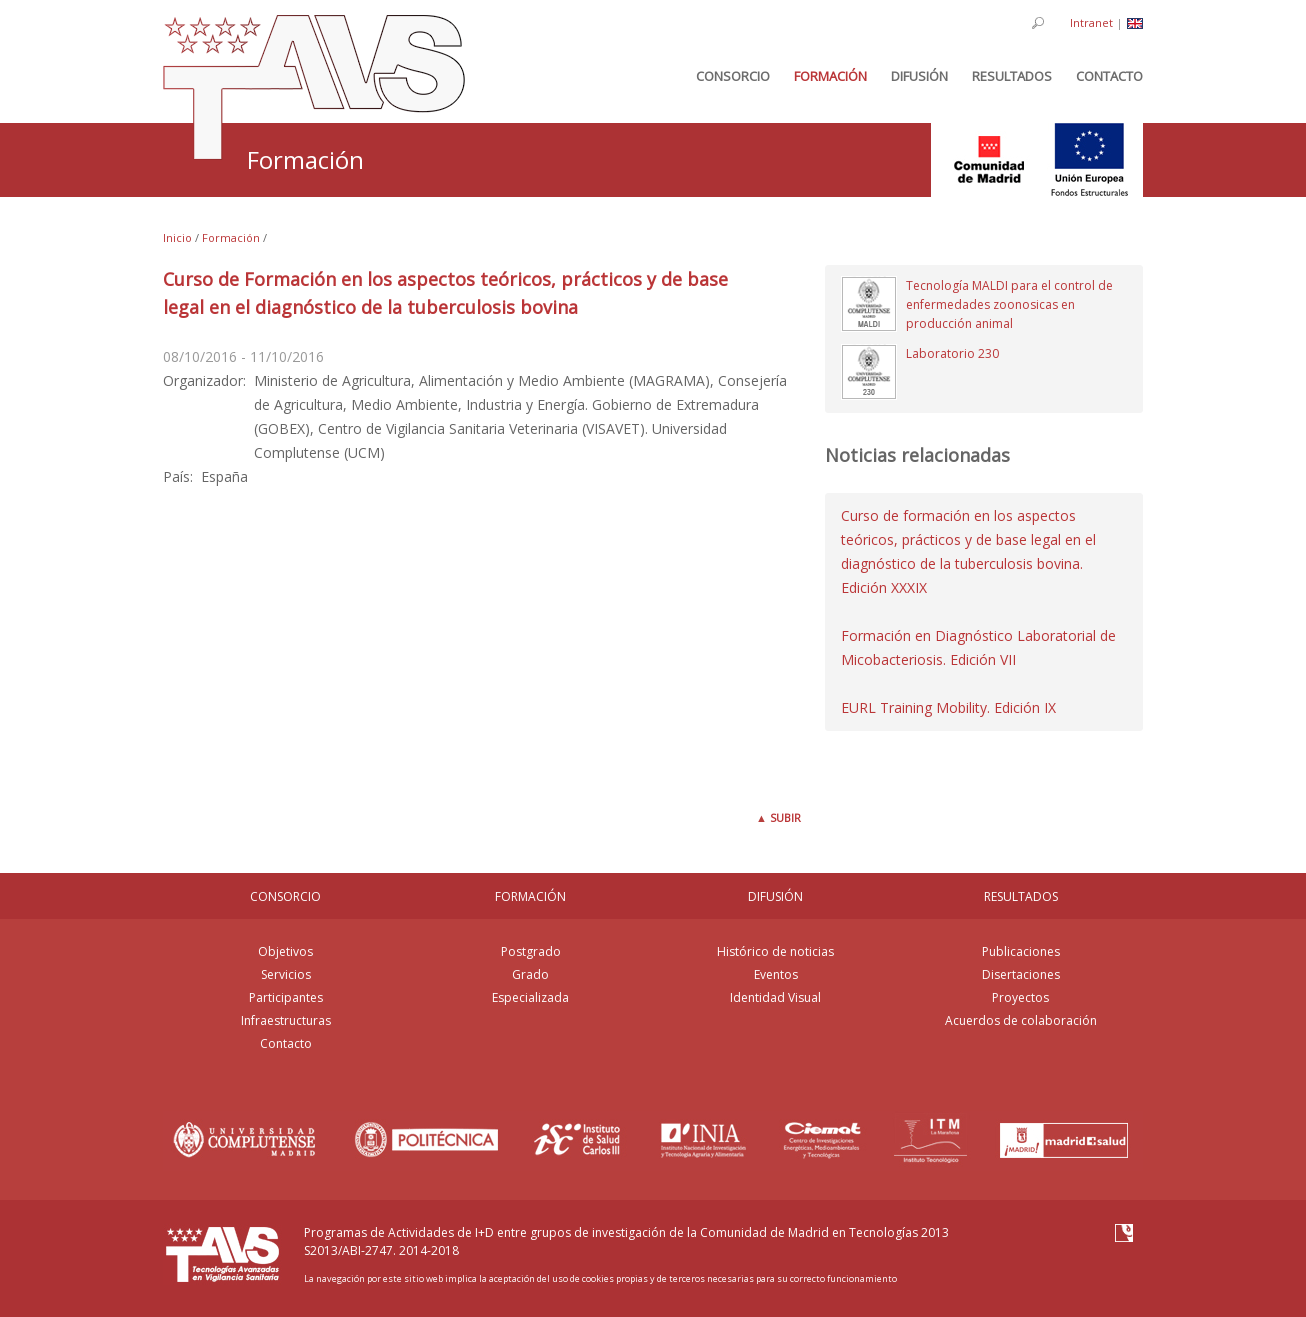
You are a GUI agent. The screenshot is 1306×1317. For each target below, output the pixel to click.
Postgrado (531, 951)
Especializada (530, 997)
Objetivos (285, 951)
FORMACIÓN (530, 896)
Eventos (776, 974)
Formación (231, 237)
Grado (530, 974)
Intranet (1091, 22)
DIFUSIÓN (775, 896)
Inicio (177, 237)
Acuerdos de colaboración (1021, 1020)
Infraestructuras (286, 1020)
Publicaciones (1021, 951)
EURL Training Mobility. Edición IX (948, 707)
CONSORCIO (285, 896)
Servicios (286, 974)
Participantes (286, 997)
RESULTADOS (1021, 896)
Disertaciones (1021, 974)
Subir (778, 817)
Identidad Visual (775, 997)
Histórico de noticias (775, 951)
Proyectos (1020, 997)
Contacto (286, 1043)
